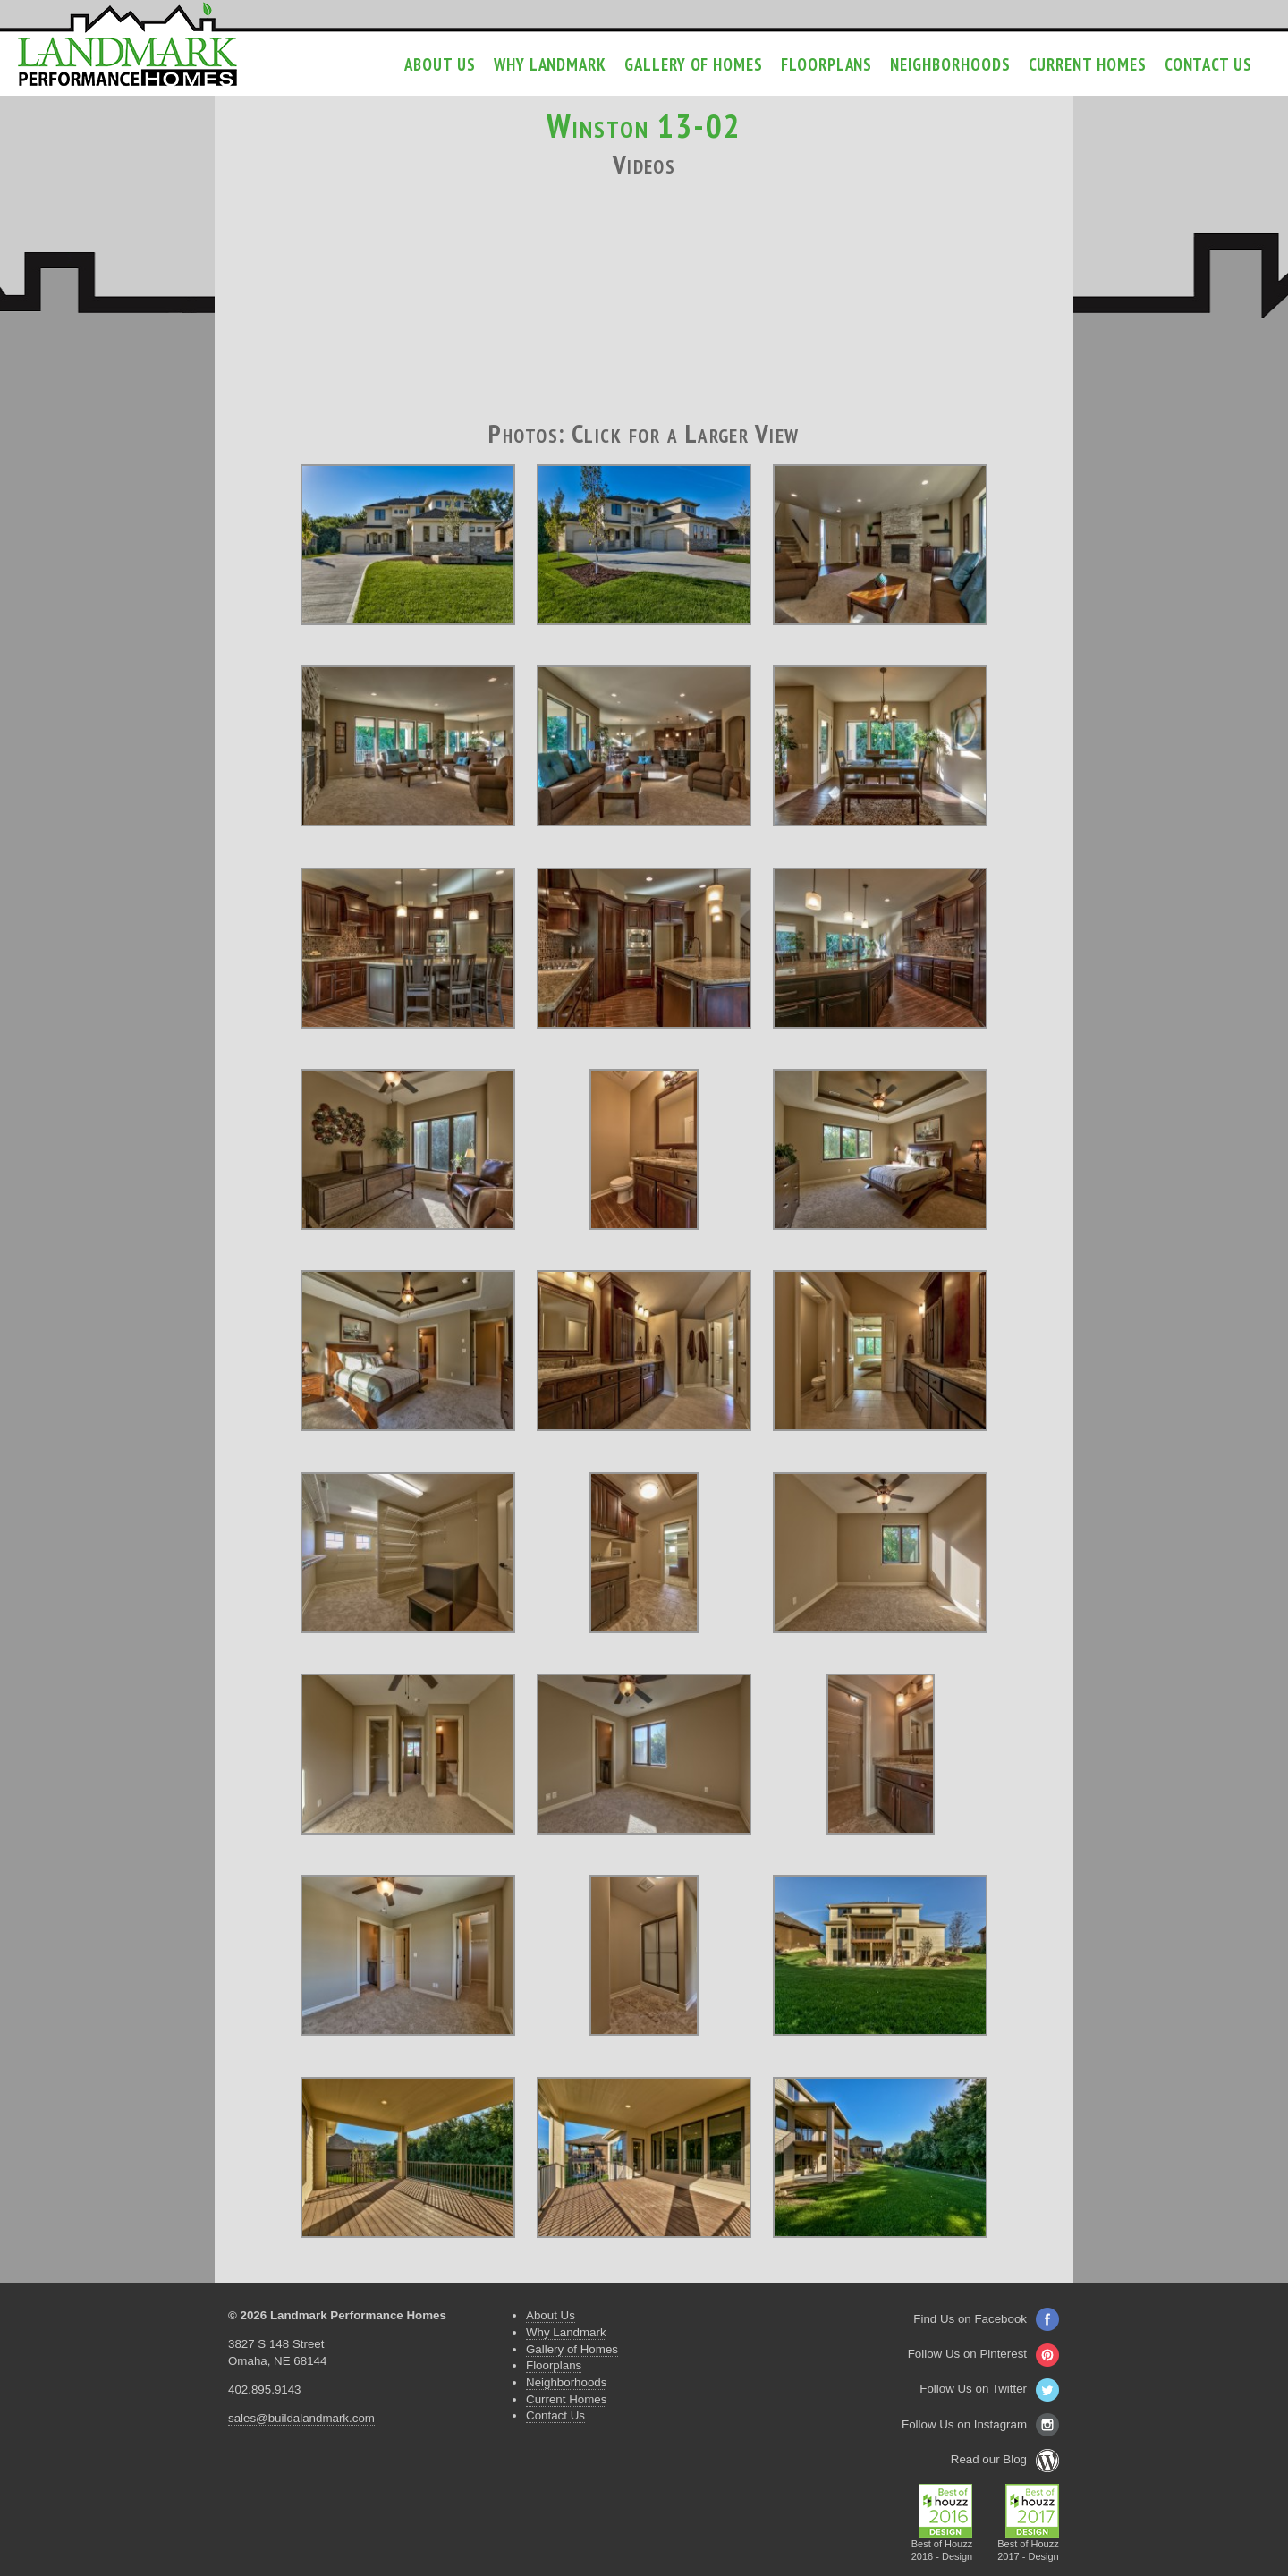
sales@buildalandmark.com (301, 2418)
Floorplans (826, 64)
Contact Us (1208, 64)
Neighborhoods (950, 64)
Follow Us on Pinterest (983, 2353)
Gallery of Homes (693, 64)
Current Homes (1088, 64)
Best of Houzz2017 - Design (1028, 2545)
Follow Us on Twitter (989, 2388)
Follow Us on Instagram (980, 2424)
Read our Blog (1005, 2459)
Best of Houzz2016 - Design (942, 2545)
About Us (439, 64)
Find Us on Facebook (986, 2319)
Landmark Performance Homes (127, 44)
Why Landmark (550, 64)
